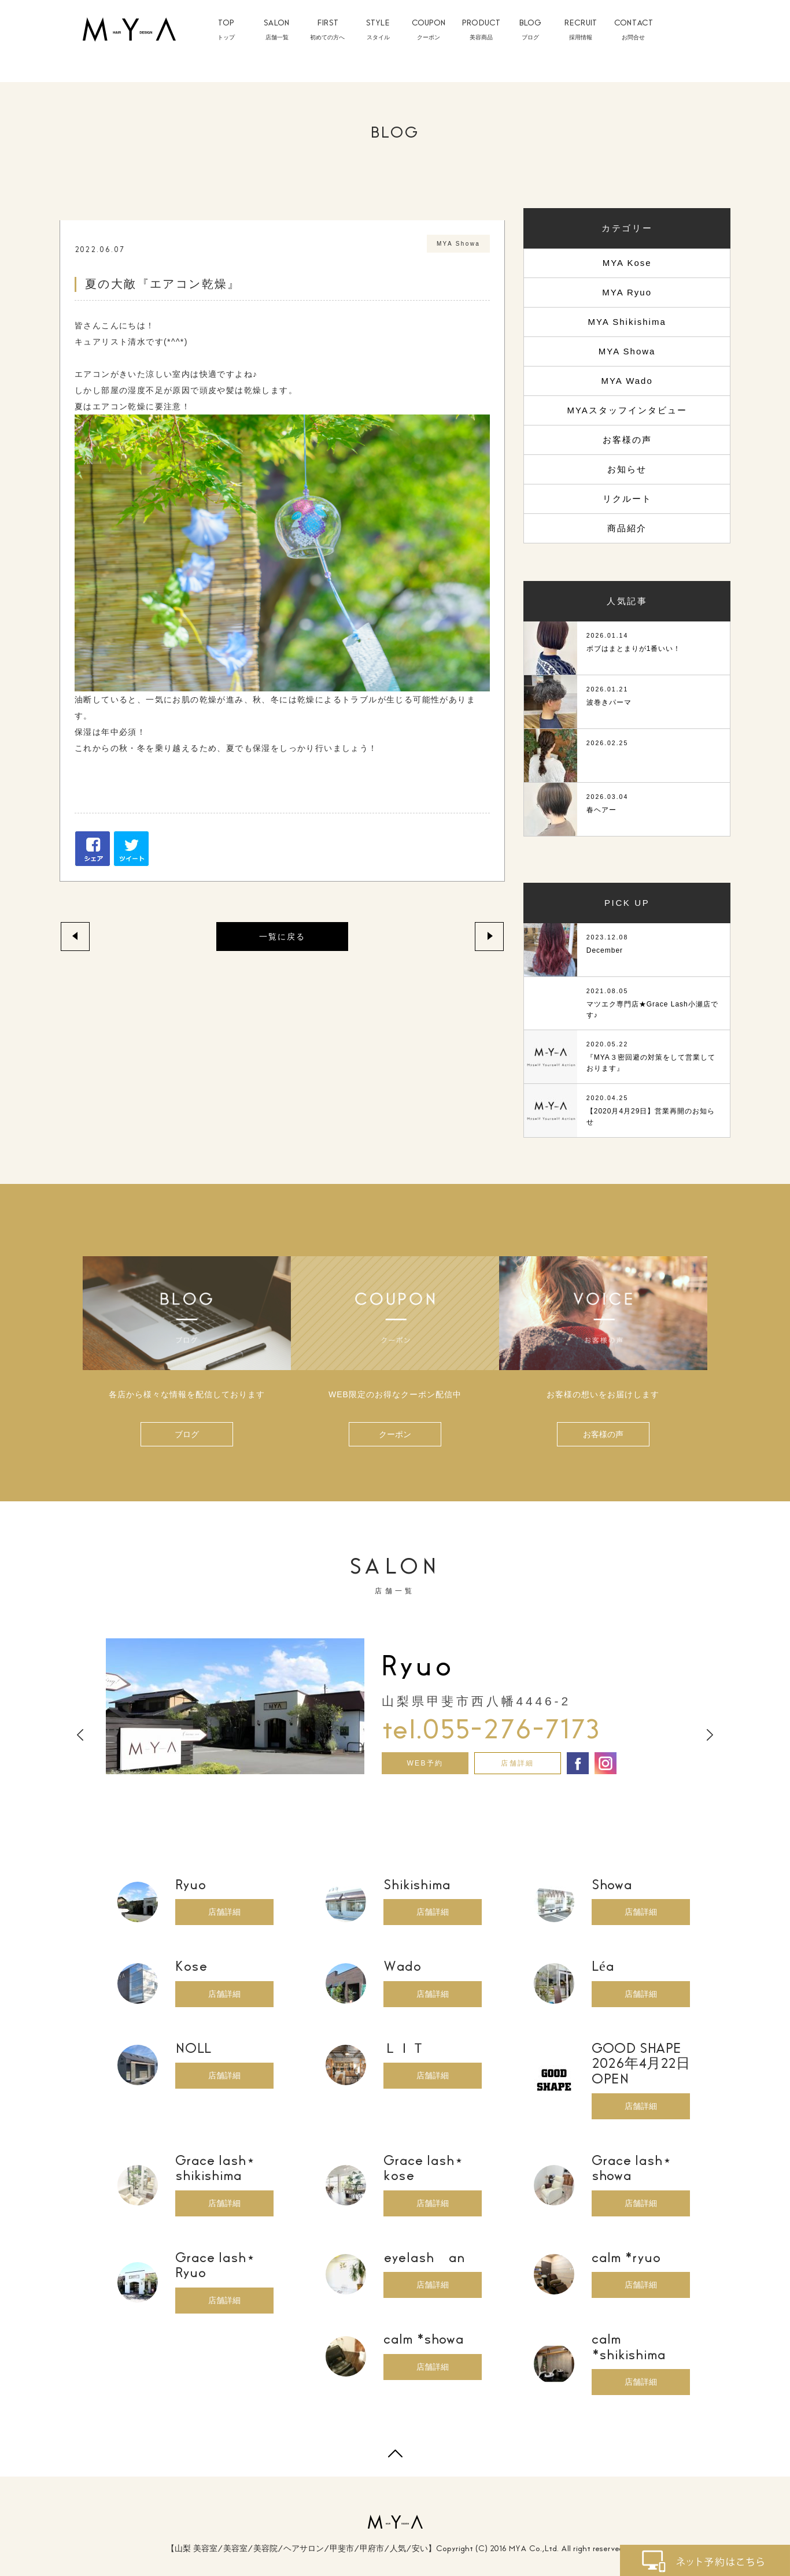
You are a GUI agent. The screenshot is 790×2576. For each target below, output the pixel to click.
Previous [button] (80, 1735)
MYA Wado (626, 381)
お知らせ (627, 469)
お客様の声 (627, 440)
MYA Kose (627, 263)
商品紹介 (627, 528)
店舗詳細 (517, 1763)
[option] (395, 1706)
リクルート (627, 499)
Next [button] (710, 1735)
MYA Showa (627, 351)
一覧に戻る (282, 936)
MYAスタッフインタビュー (626, 410)
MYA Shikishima (627, 322)
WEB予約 (425, 1763)
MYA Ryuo (627, 292)
